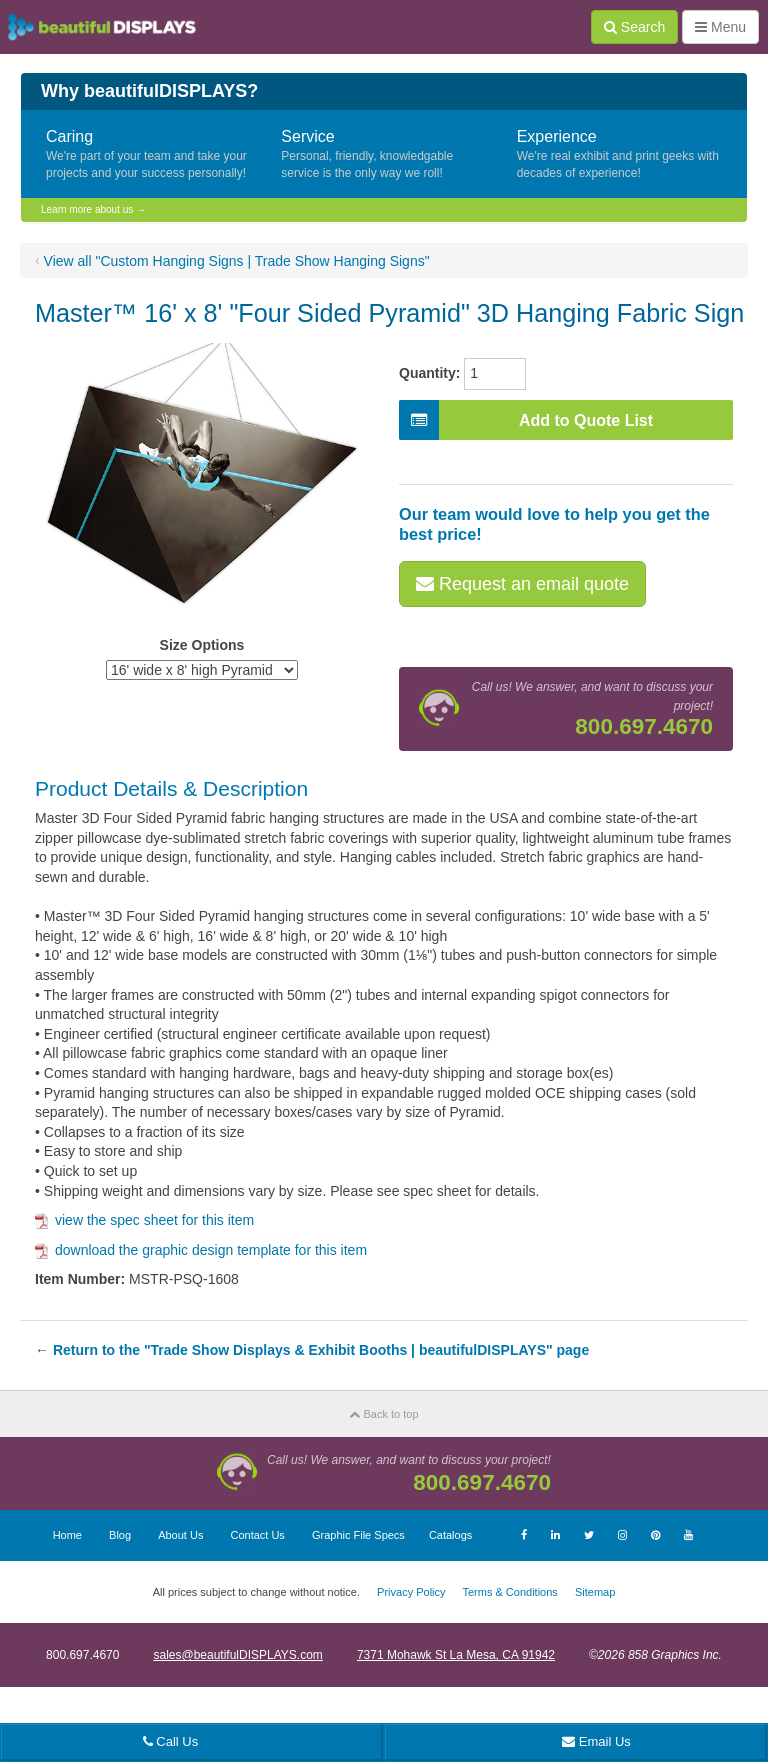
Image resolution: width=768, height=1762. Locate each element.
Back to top (383, 1414)
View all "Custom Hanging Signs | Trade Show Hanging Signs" (237, 261)
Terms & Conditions (509, 1592)
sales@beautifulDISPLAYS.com (237, 1655)
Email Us (596, 1741)
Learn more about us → (93, 209)
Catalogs (450, 1535)
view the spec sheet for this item (144, 1220)
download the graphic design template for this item (201, 1250)
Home (67, 1535)
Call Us (171, 1741)
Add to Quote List (526, 420)
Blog (120, 1535)
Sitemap (595, 1592)
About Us (180, 1535)
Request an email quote (522, 584)
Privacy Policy (411, 1592)
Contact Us (257, 1535)
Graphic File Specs (358, 1535)
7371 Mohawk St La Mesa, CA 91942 (456, 1655)
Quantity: (429, 373)
